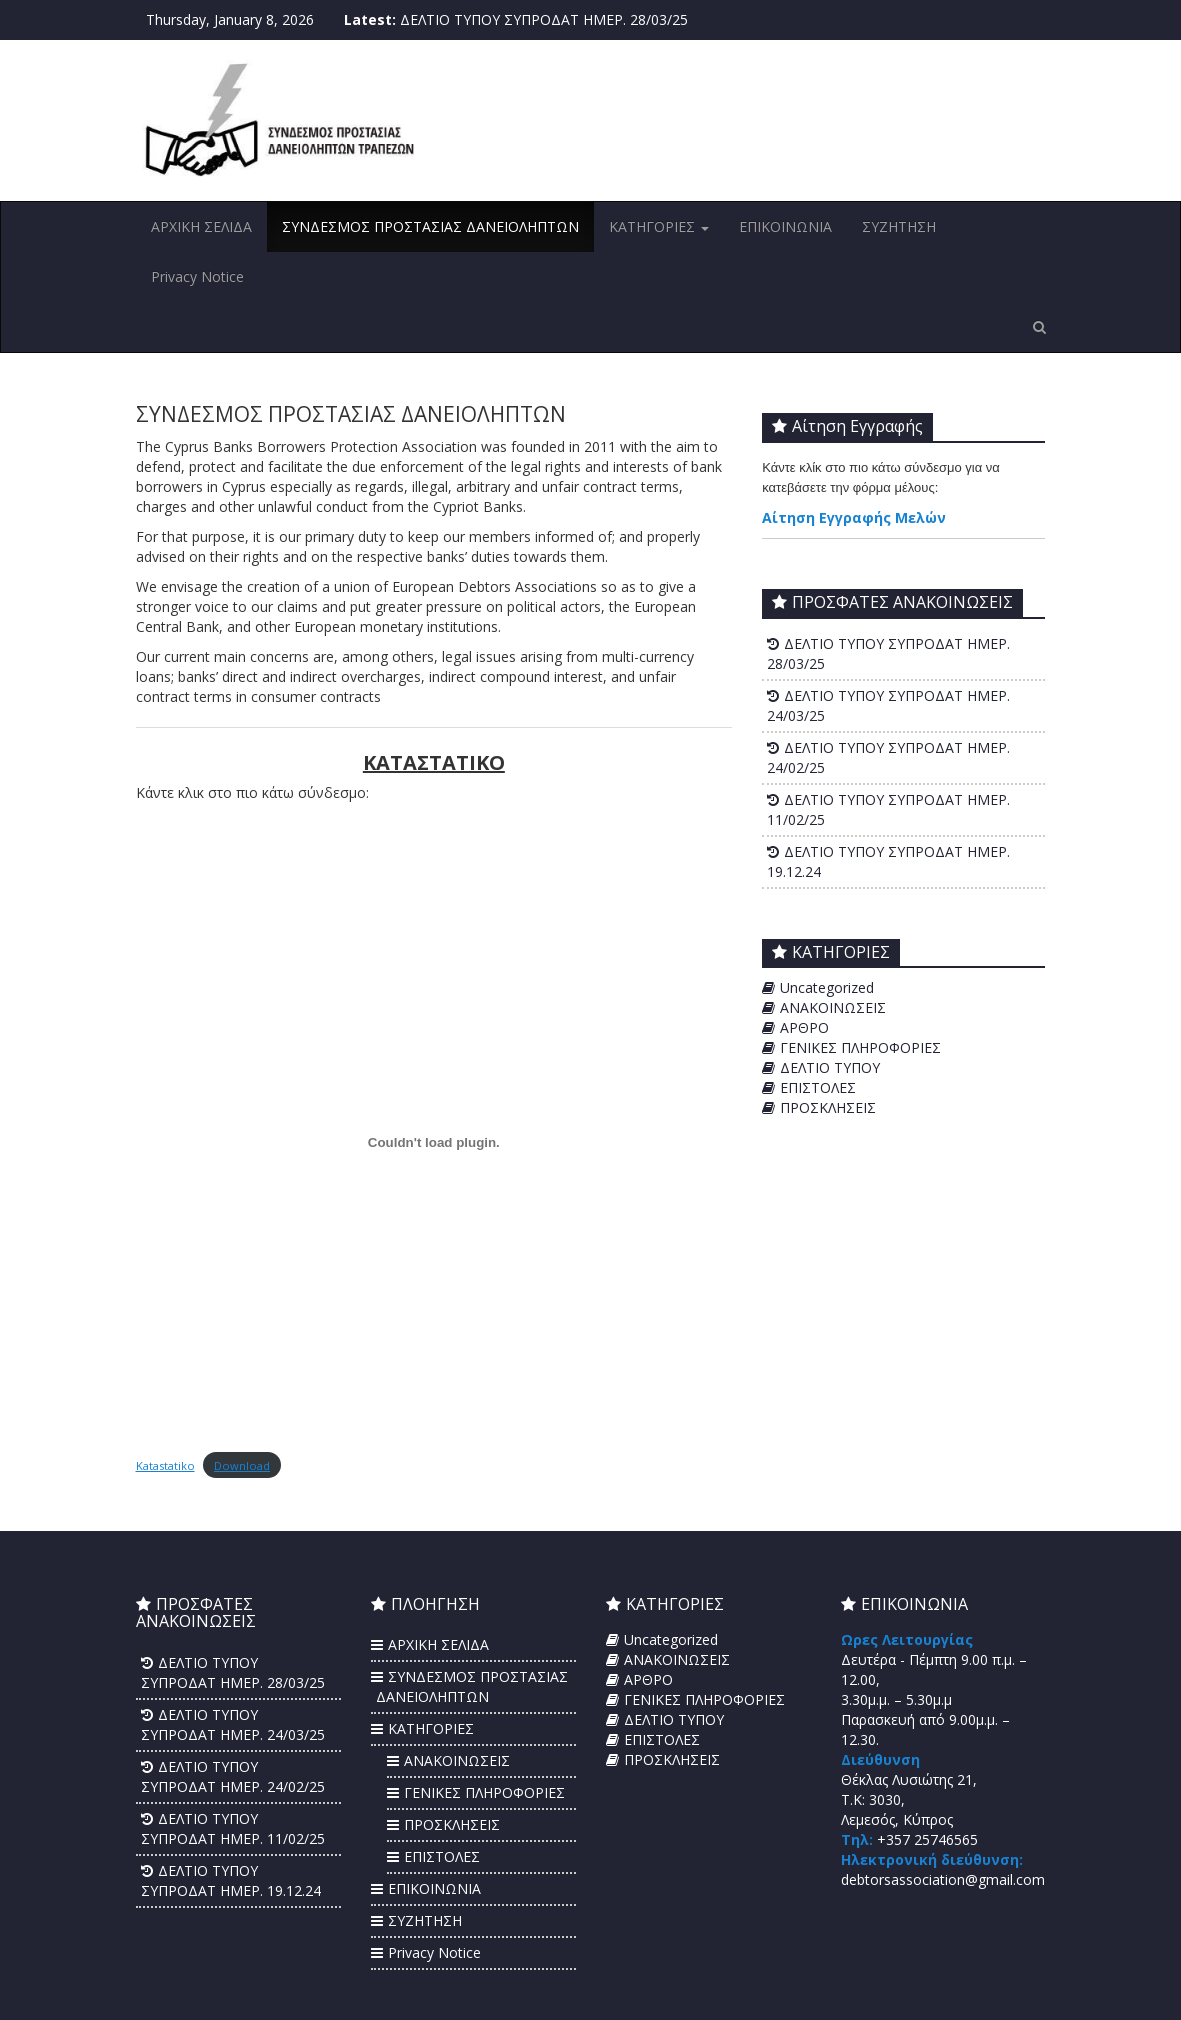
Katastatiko (165, 1465)
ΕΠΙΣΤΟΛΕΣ (818, 1087)
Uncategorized (827, 987)
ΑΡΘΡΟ (804, 1027)
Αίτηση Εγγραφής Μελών (854, 517)
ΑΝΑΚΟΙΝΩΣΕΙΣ (833, 1007)
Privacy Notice (197, 276)
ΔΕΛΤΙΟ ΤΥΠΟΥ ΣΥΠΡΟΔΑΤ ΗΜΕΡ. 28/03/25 (544, 19)
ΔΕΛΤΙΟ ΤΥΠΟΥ (830, 1067)
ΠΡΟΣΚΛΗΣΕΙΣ (828, 1107)
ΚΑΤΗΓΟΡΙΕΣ (659, 226)
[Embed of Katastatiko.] (434, 1143)
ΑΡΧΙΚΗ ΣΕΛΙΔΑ (201, 226)
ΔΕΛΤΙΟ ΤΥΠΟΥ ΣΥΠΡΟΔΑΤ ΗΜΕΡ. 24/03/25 (233, 1724)
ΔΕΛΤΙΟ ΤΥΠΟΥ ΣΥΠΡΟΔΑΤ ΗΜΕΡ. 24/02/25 (233, 1776)
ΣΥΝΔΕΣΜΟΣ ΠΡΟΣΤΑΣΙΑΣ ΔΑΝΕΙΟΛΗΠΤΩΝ (430, 226)
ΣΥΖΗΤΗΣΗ (899, 226)
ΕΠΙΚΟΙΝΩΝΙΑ (785, 226)
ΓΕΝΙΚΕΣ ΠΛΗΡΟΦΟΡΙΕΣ (860, 1047)
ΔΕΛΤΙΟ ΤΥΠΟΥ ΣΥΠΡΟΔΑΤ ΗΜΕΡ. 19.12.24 (231, 1880)
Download (242, 1465)
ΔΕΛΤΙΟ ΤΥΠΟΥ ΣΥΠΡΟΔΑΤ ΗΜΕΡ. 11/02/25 (233, 1828)
